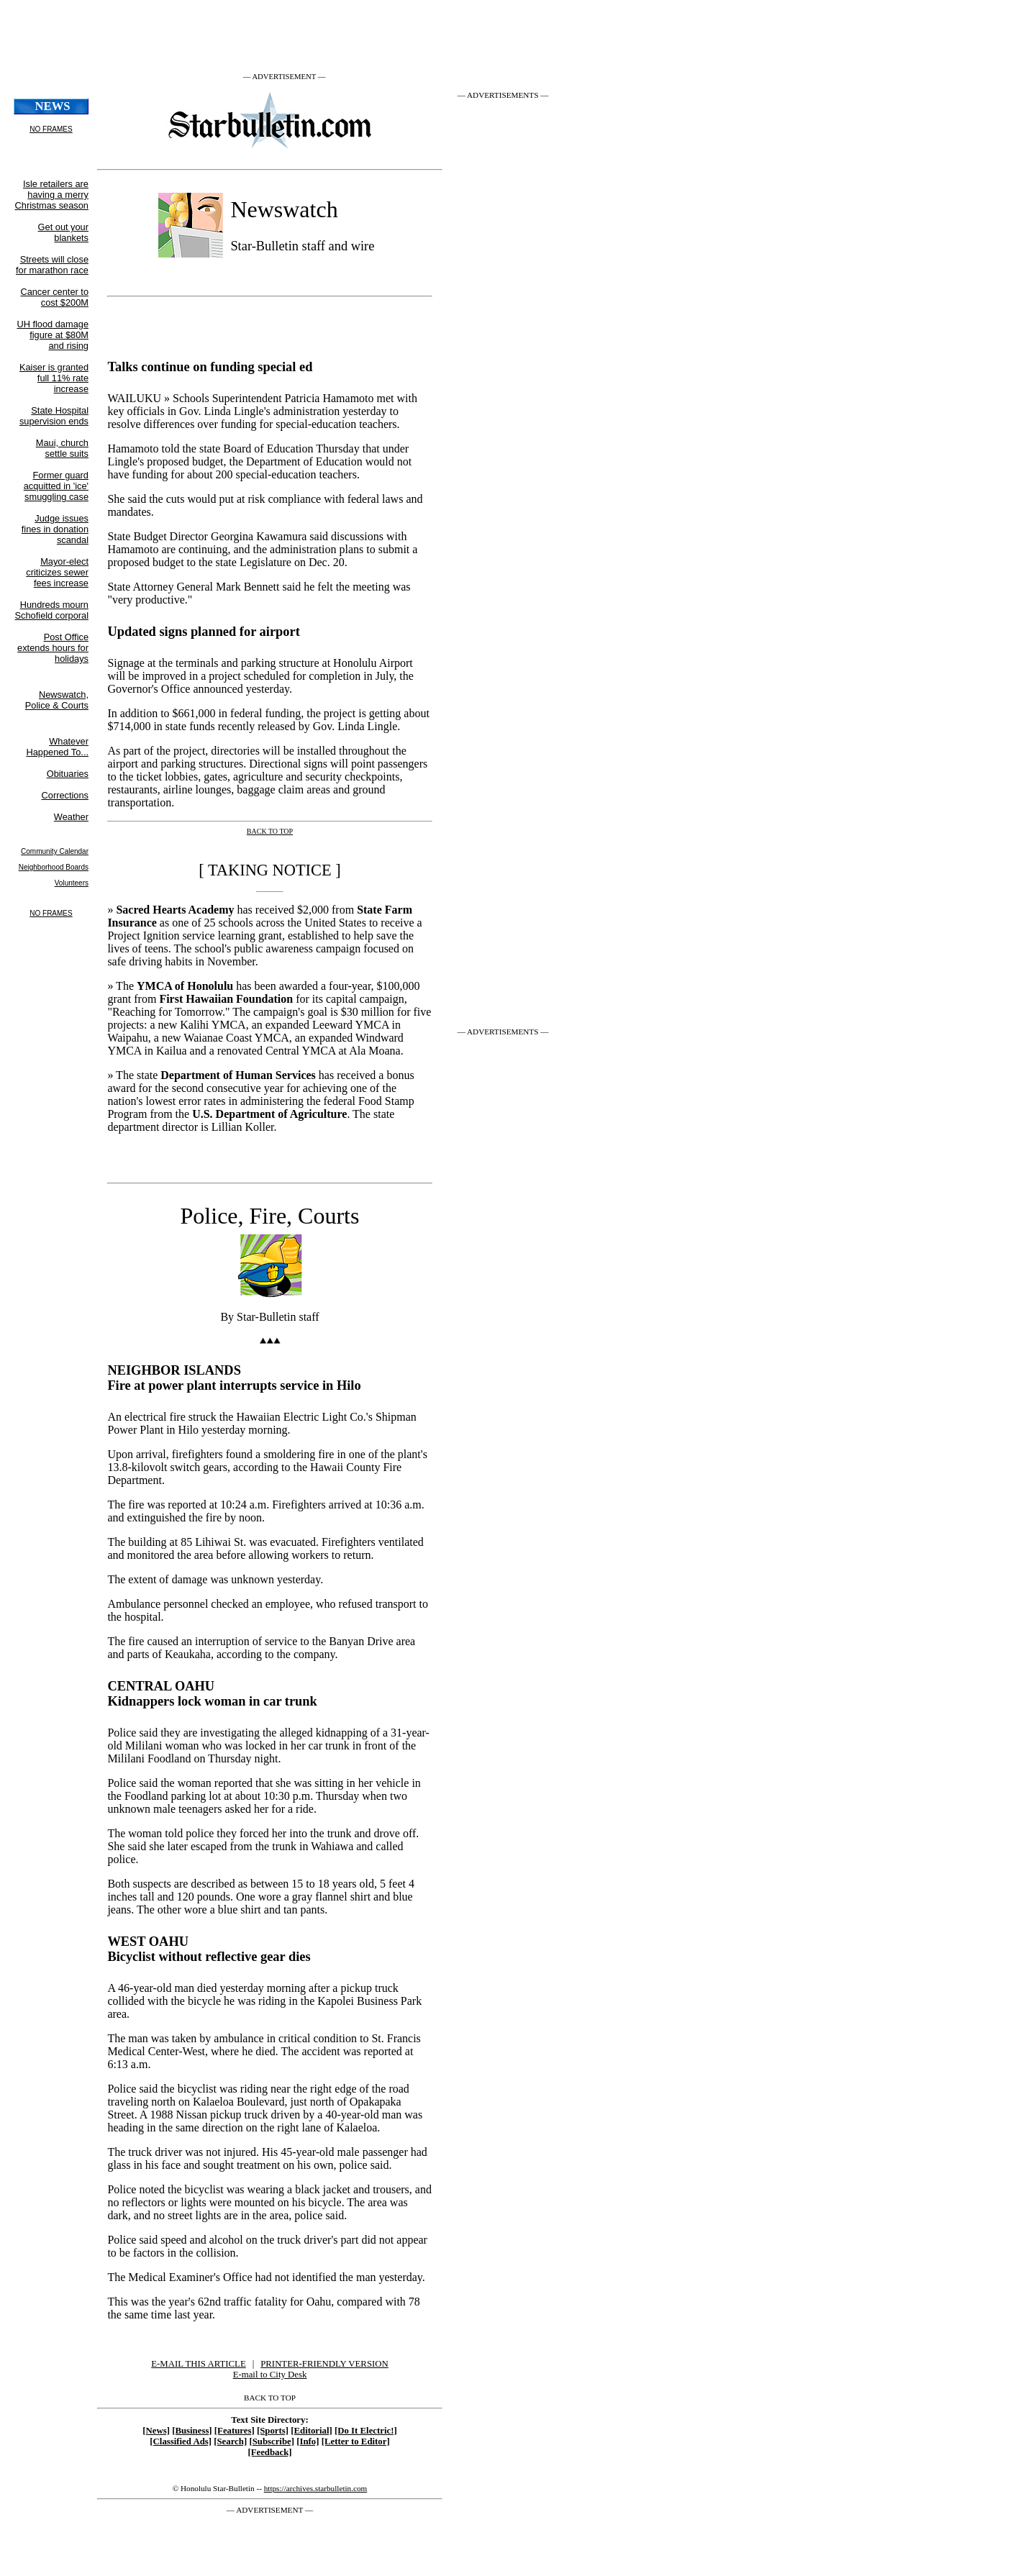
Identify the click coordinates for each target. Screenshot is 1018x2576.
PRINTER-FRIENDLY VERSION (324, 2364)
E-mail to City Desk (270, 2375)
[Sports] (272, 2431)
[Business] (192, 2431)
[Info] (307, 2441)
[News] (156, 2431)
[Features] (234, 2431)
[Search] (230, 2441)
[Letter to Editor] (356, 2441)
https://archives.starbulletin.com (316, 2488)
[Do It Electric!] (366, 2431)
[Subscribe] (271, 2441)
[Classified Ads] (181, 2441)
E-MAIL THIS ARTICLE (198, 2364)
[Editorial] (311, 2431)
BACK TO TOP (270, 2397)
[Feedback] (269, 2452)
